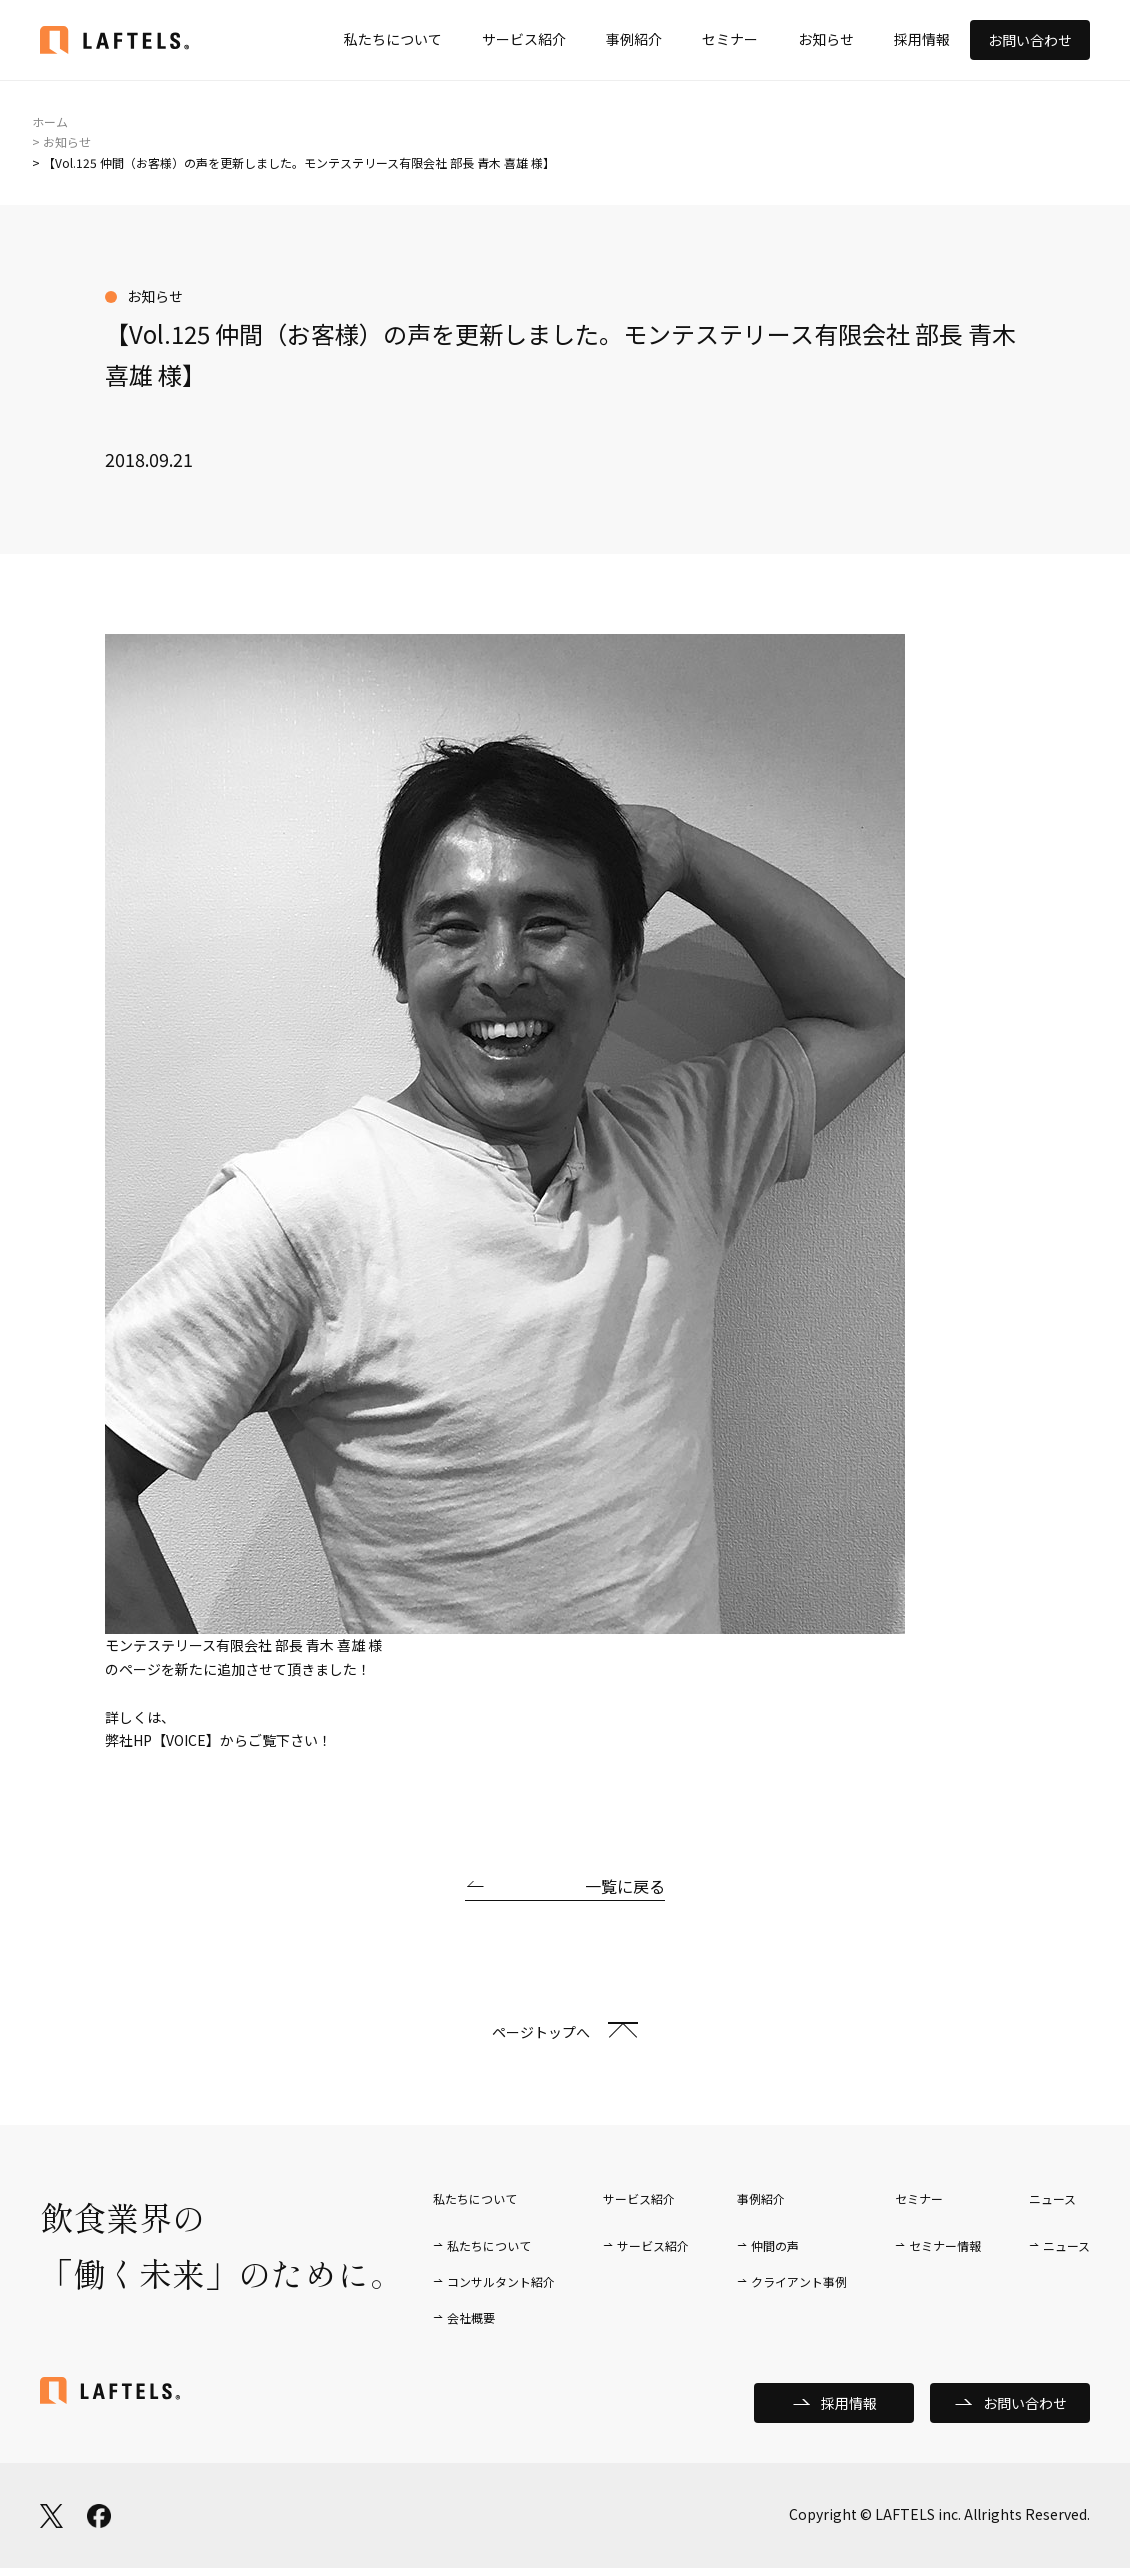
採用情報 (922, 39)
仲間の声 (775, 2245)
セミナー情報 (945, 2245)
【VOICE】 (186, 1740)
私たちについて (393, 39)
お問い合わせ (1030, 40)
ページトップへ (541, 2032)
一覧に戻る (625, 1886)
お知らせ (826, 39)
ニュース (1066, 2245)
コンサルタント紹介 (501, 2281)
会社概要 (471, 2317)
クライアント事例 (799, 2281)
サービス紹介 (524, 39)
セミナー (730, 39)
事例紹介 (634, 39)
